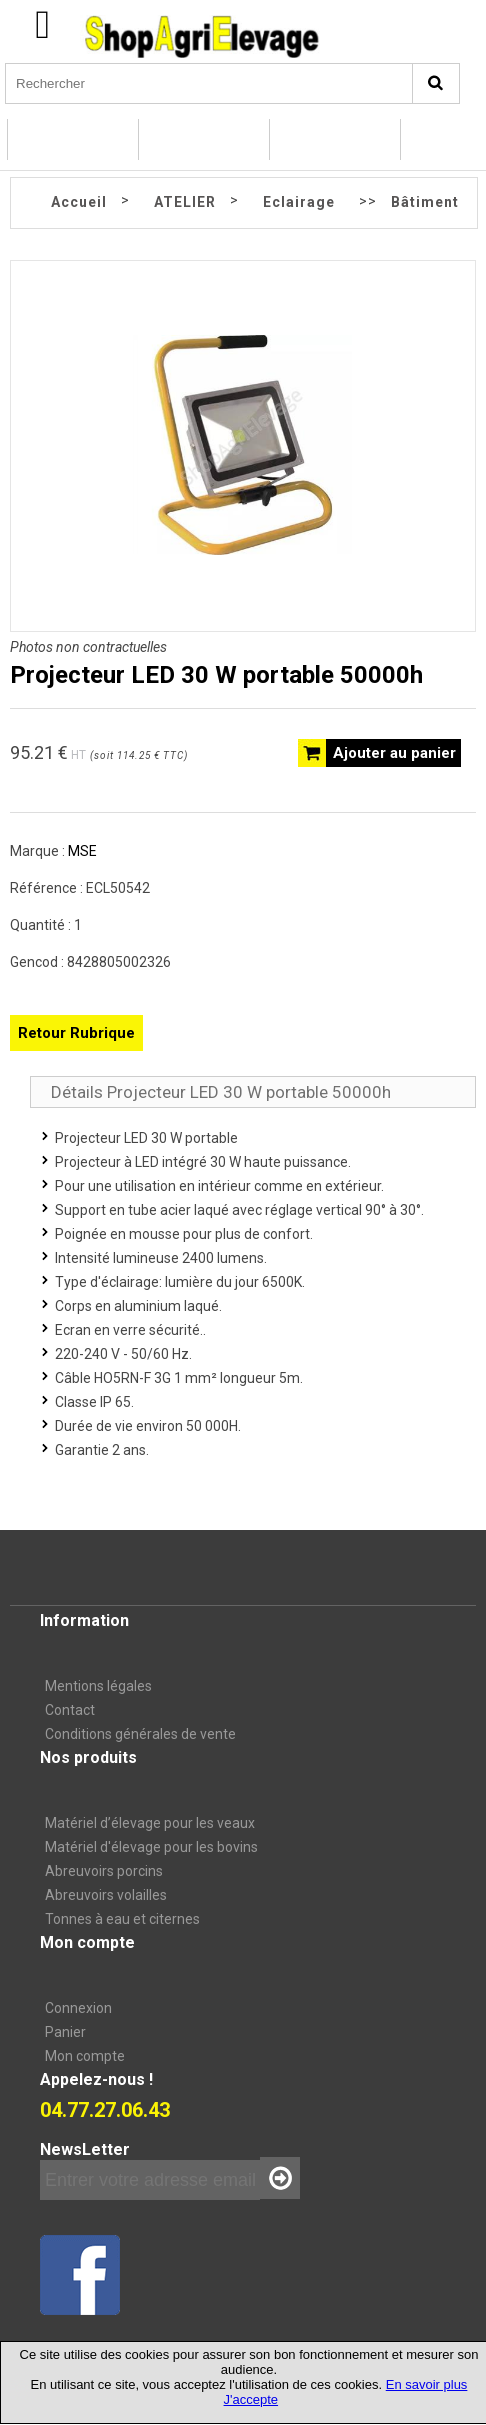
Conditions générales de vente (140, 1734)
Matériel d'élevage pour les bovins (151, 1847)
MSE (82, 851)
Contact (70, 1710)
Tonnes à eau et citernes (122, 1919)
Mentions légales (98, 1686)
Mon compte (85, 2056)
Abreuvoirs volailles (106, 1895)
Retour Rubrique (76, 1033)
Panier (65, 2032)
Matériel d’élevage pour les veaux (150, 1823)
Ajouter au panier (394, 753)
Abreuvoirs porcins (104, 1871)
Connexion (78, 2008)
